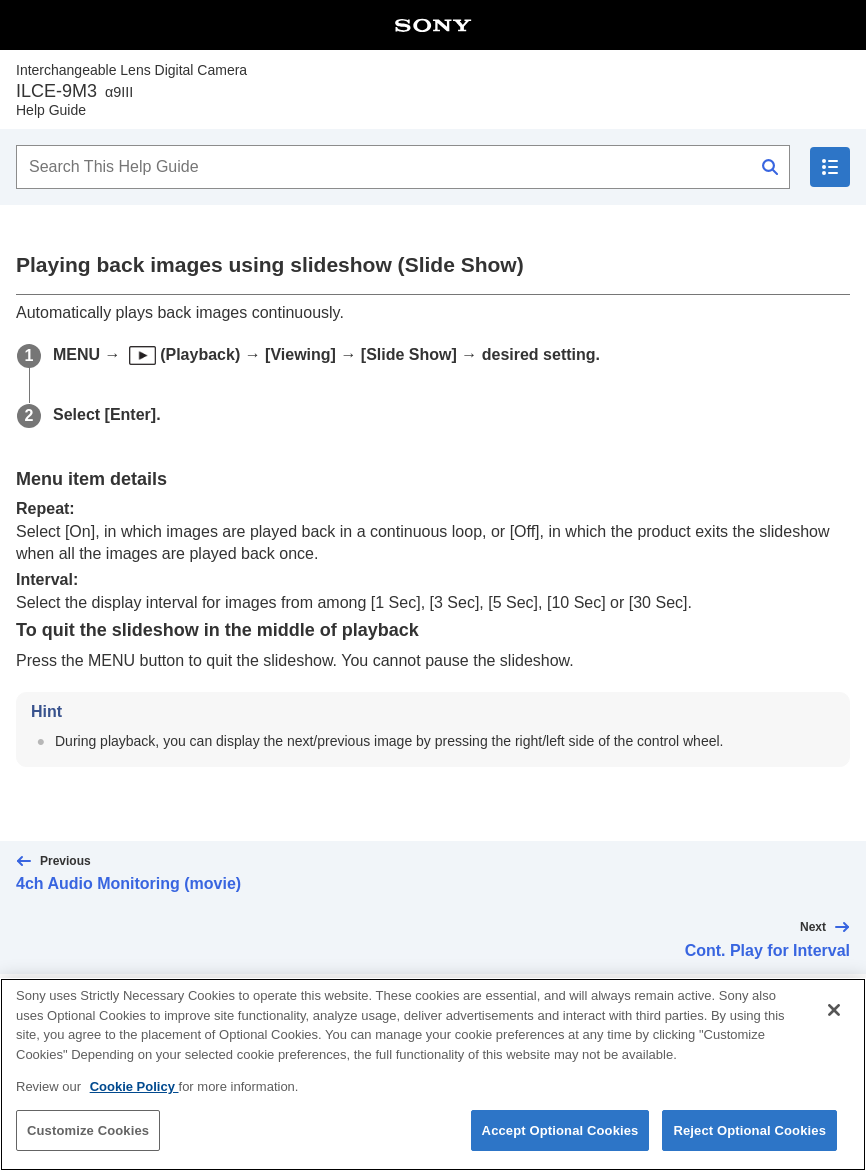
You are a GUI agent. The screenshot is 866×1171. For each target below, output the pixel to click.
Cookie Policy (134, 1099)
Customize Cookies (88, 1142)
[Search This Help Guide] (403, 167)
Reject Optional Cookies (749, 1142)
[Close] (834, 1023)
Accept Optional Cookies (560, 1142)
